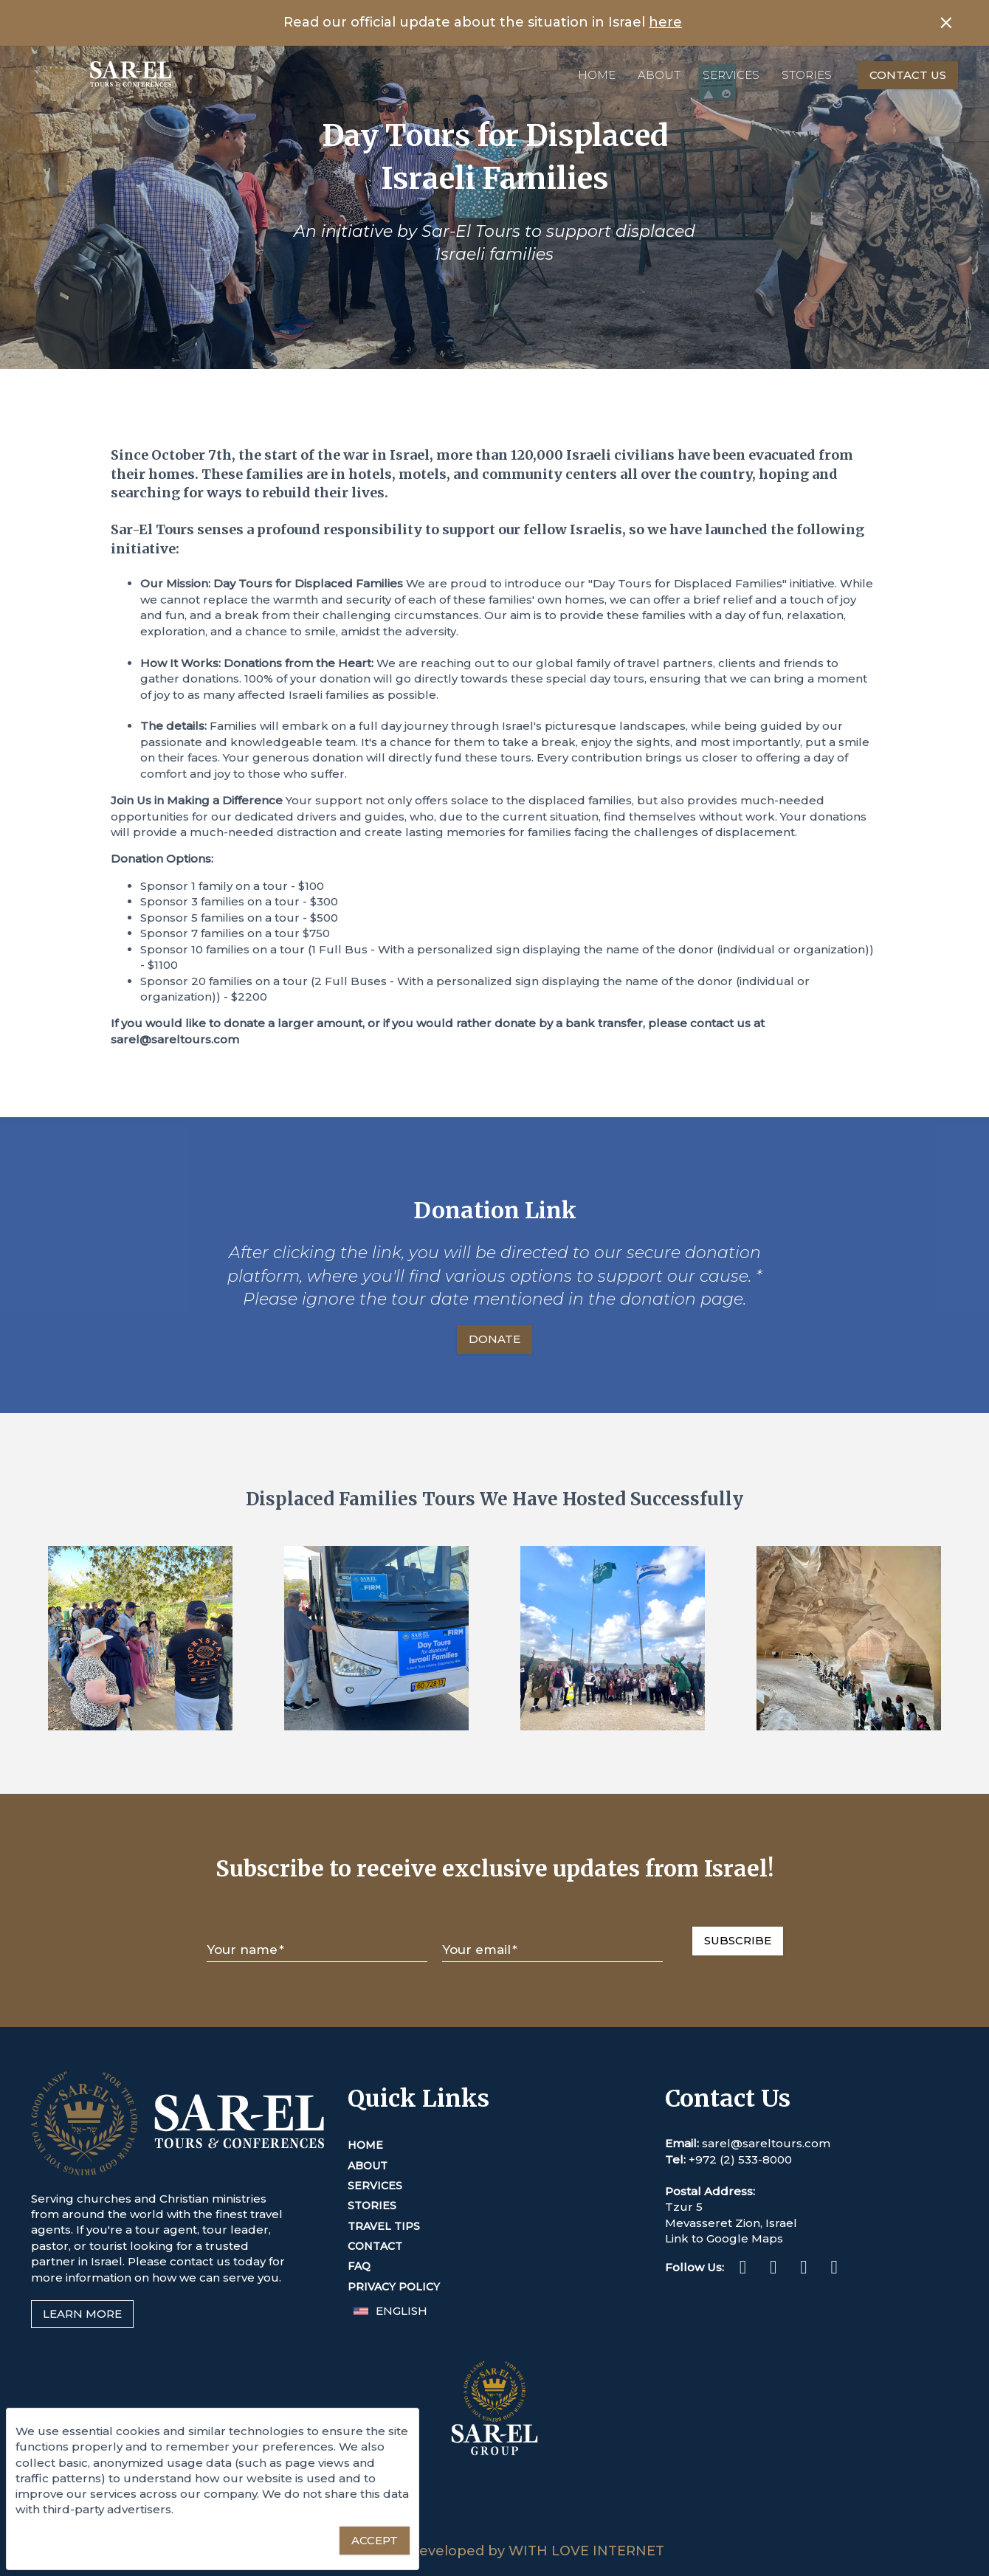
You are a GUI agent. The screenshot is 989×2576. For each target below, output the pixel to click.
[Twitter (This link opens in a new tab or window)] (803, 2269)
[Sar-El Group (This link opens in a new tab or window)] (494, 2534)
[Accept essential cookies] (375, 2541)
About (659, 75)
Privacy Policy (394, 2286)
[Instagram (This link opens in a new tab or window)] (773, 2269)
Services (731, 75)
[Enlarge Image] (140, 1638)
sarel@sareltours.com (766, 2143)
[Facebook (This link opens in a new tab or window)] (742, 2269)
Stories (807, 75)
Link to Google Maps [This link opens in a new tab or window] (724, 2238)
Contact (375, 2246)
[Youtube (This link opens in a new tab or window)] (833, 2269)
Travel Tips (384, 2226)
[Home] (101, 75)
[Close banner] (946, 23)
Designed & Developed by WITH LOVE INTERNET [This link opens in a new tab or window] (494, 2551)
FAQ (359, 2266)
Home (597, 75)
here (665, 22)
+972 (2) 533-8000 (740, 2159)
